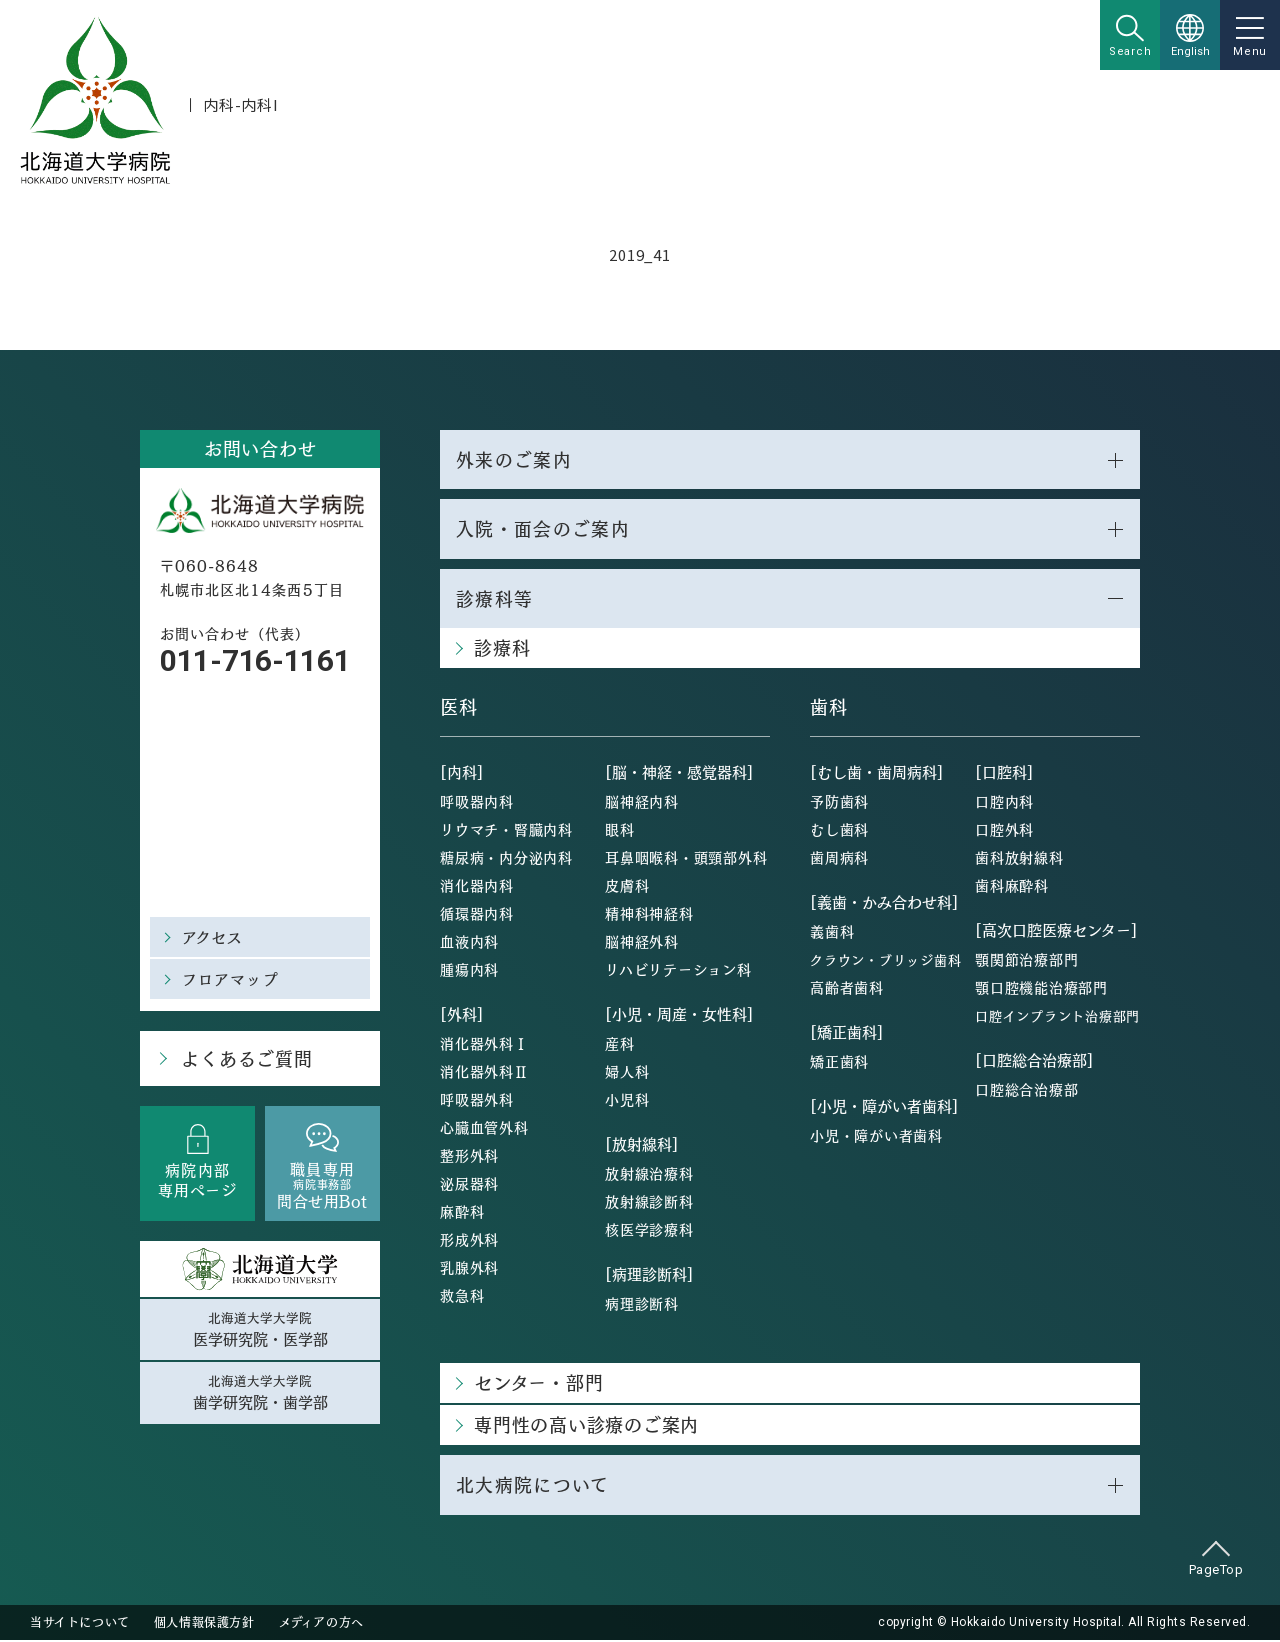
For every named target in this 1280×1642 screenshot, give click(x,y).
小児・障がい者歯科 (876, 1137)
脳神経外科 (642, 943)
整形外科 (469, 1157)
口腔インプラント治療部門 (1057, 1017)
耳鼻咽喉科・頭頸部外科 (686, 859)
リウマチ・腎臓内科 (506, 831)
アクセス (213, 936)
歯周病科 (839, 859)
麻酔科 (462, 1213)
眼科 (620, 831)
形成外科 (469, 1241)
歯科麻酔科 (1012, 887)
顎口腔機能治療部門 (1041, 989)
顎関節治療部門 (1026, 961)
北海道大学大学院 (260, 1330)
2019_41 (639, 254)
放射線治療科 (649, 1175)
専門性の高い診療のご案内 (586, 1426)
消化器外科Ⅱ (484, 1073)
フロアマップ (230, 978)
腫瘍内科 (469, 971)
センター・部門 (538, 1384)
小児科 (627, 1101)
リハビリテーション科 (678, 971)
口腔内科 (1004, 803)
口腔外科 (1004, 831)
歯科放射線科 (1019, 859)
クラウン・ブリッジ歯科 (885, 961)
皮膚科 (627, 887)
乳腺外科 (469, 1269)
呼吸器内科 (477, 803)
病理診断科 (642, 1305)
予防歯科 (839, 803)
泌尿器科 (469, 1185)
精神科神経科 (649, 915)
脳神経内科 (642, 803)
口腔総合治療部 (1026, 1091)
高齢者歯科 (847, 989)
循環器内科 (477, 915)
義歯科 (832, 933)
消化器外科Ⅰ (484, 1045)
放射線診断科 (649, 1203)
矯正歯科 (839, 1063)
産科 (620, 1045)
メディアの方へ (321, 1624)
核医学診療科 (649, 1231)
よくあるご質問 (245, 1058)
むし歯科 (839, 831)
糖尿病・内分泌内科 (506, 859)
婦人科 (627, 1073)
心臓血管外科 (484, 1129)
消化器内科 (477, 887)
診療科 (502, 649)
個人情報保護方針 (204, 1624)
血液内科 (469, 943)
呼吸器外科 (477, 1101)
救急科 (462, 1297)
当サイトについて (80, 1624)
